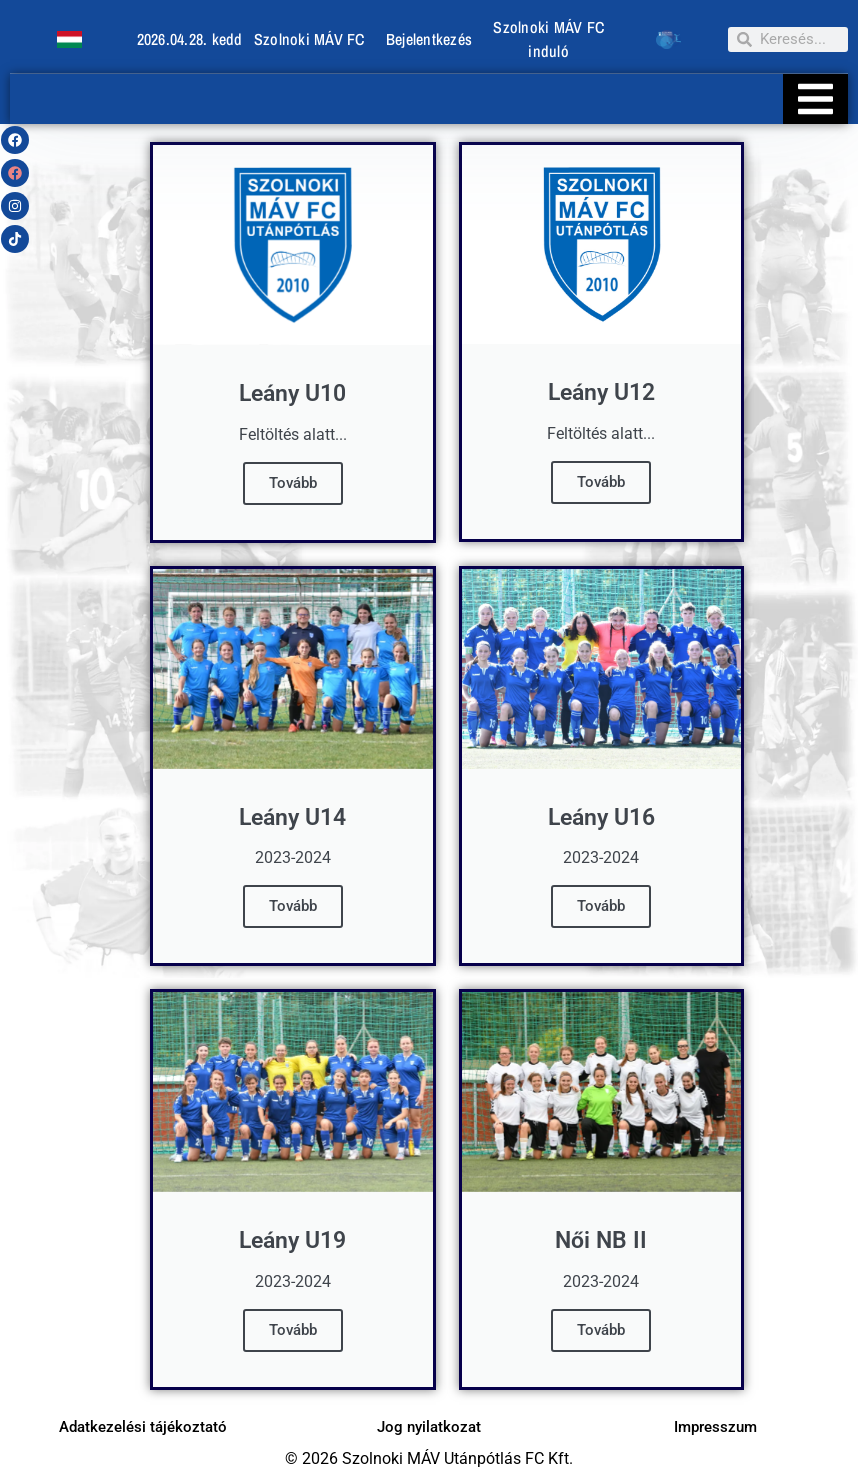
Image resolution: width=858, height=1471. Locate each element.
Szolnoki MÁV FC (309, 39)
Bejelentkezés (429, 39)
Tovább (293, 483)
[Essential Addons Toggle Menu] (815, 99)
